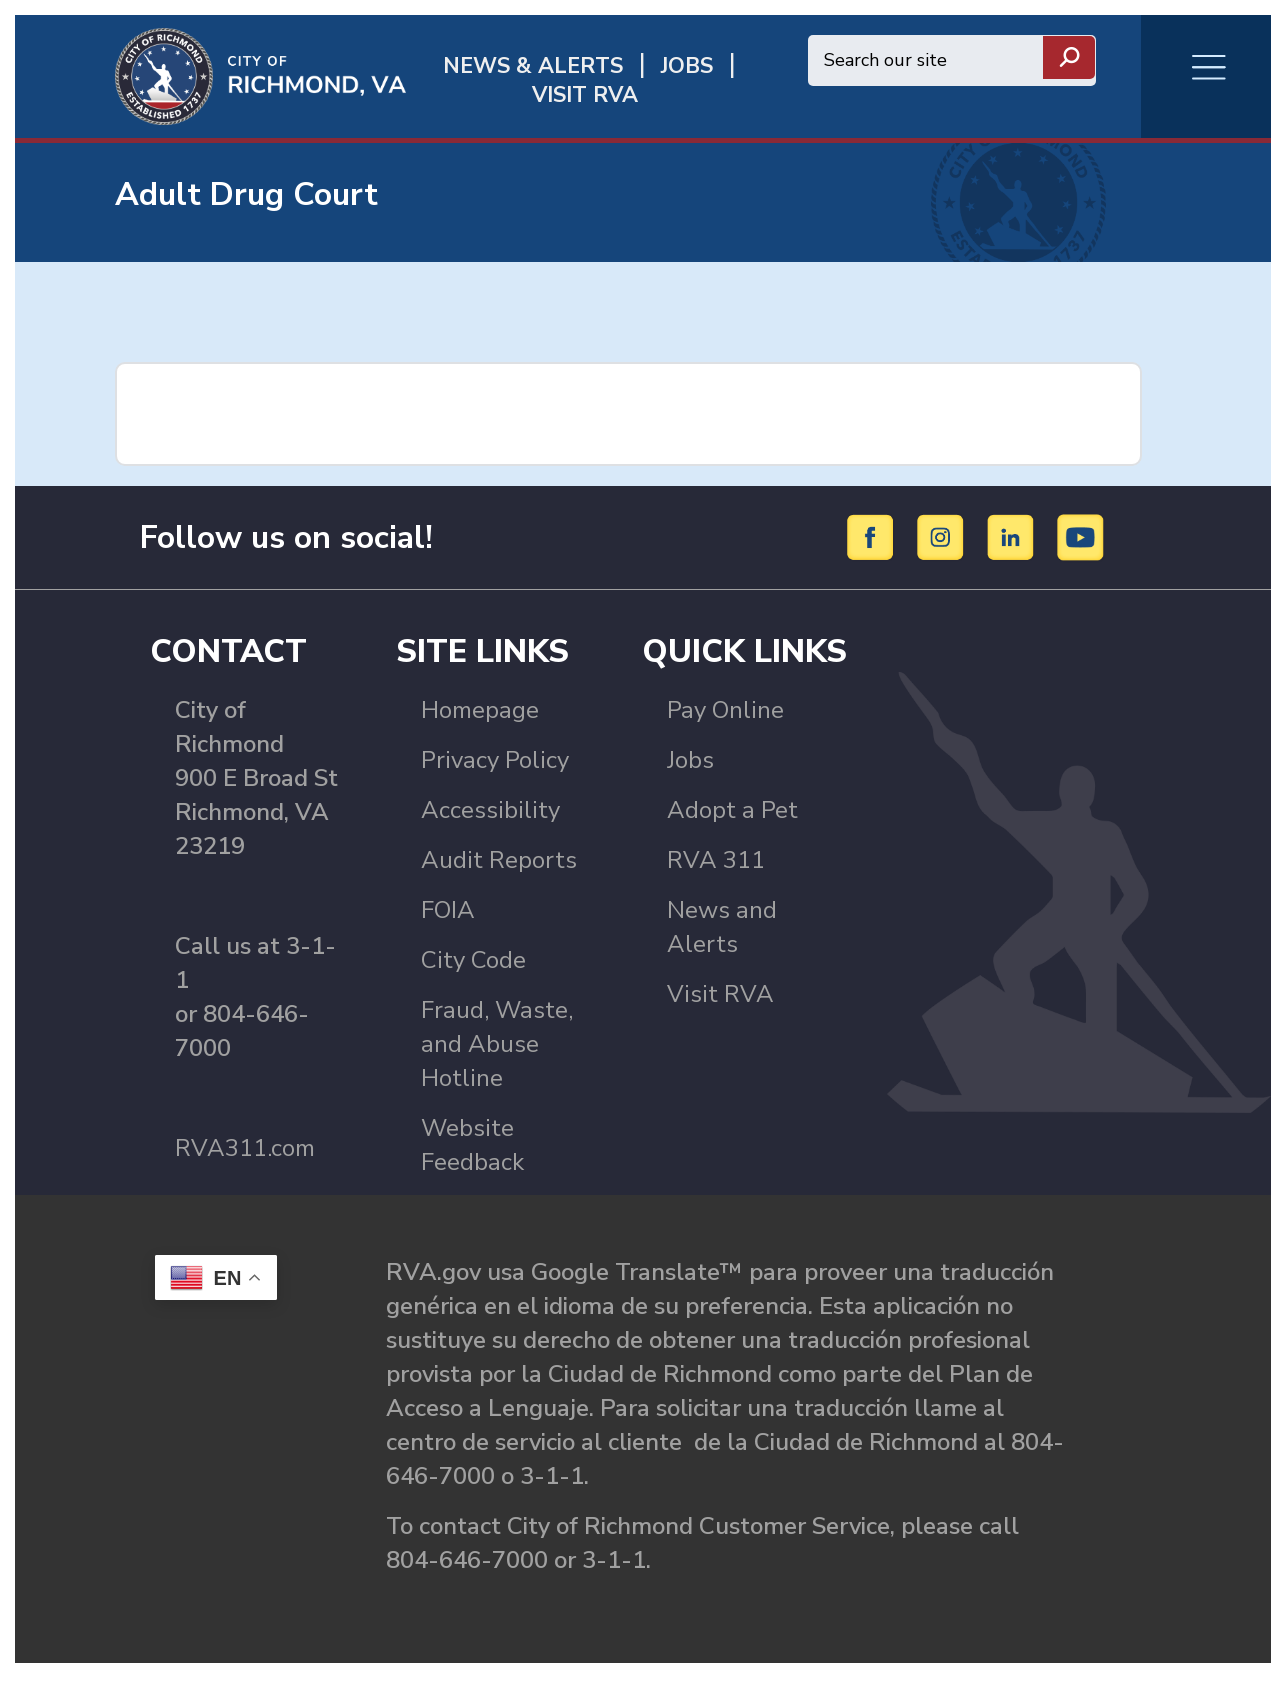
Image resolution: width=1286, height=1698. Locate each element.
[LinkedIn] (1013, 536)
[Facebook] (873, 536)
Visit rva (585, 95)
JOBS (687, 66)
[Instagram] (943, 536)
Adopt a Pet (732, 810)
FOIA (448, 910)
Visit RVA (720, 994)
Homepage (480, 710)
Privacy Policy (495, 760)
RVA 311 (716, 860)
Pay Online (725, 710)
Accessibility (490, 810)
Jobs (690, 760)
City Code (473, 960)
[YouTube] (1081, 536)
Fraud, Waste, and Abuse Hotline (497, 1044)
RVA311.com (245, 1148)
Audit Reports (499, 860)
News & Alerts (533, 66)
